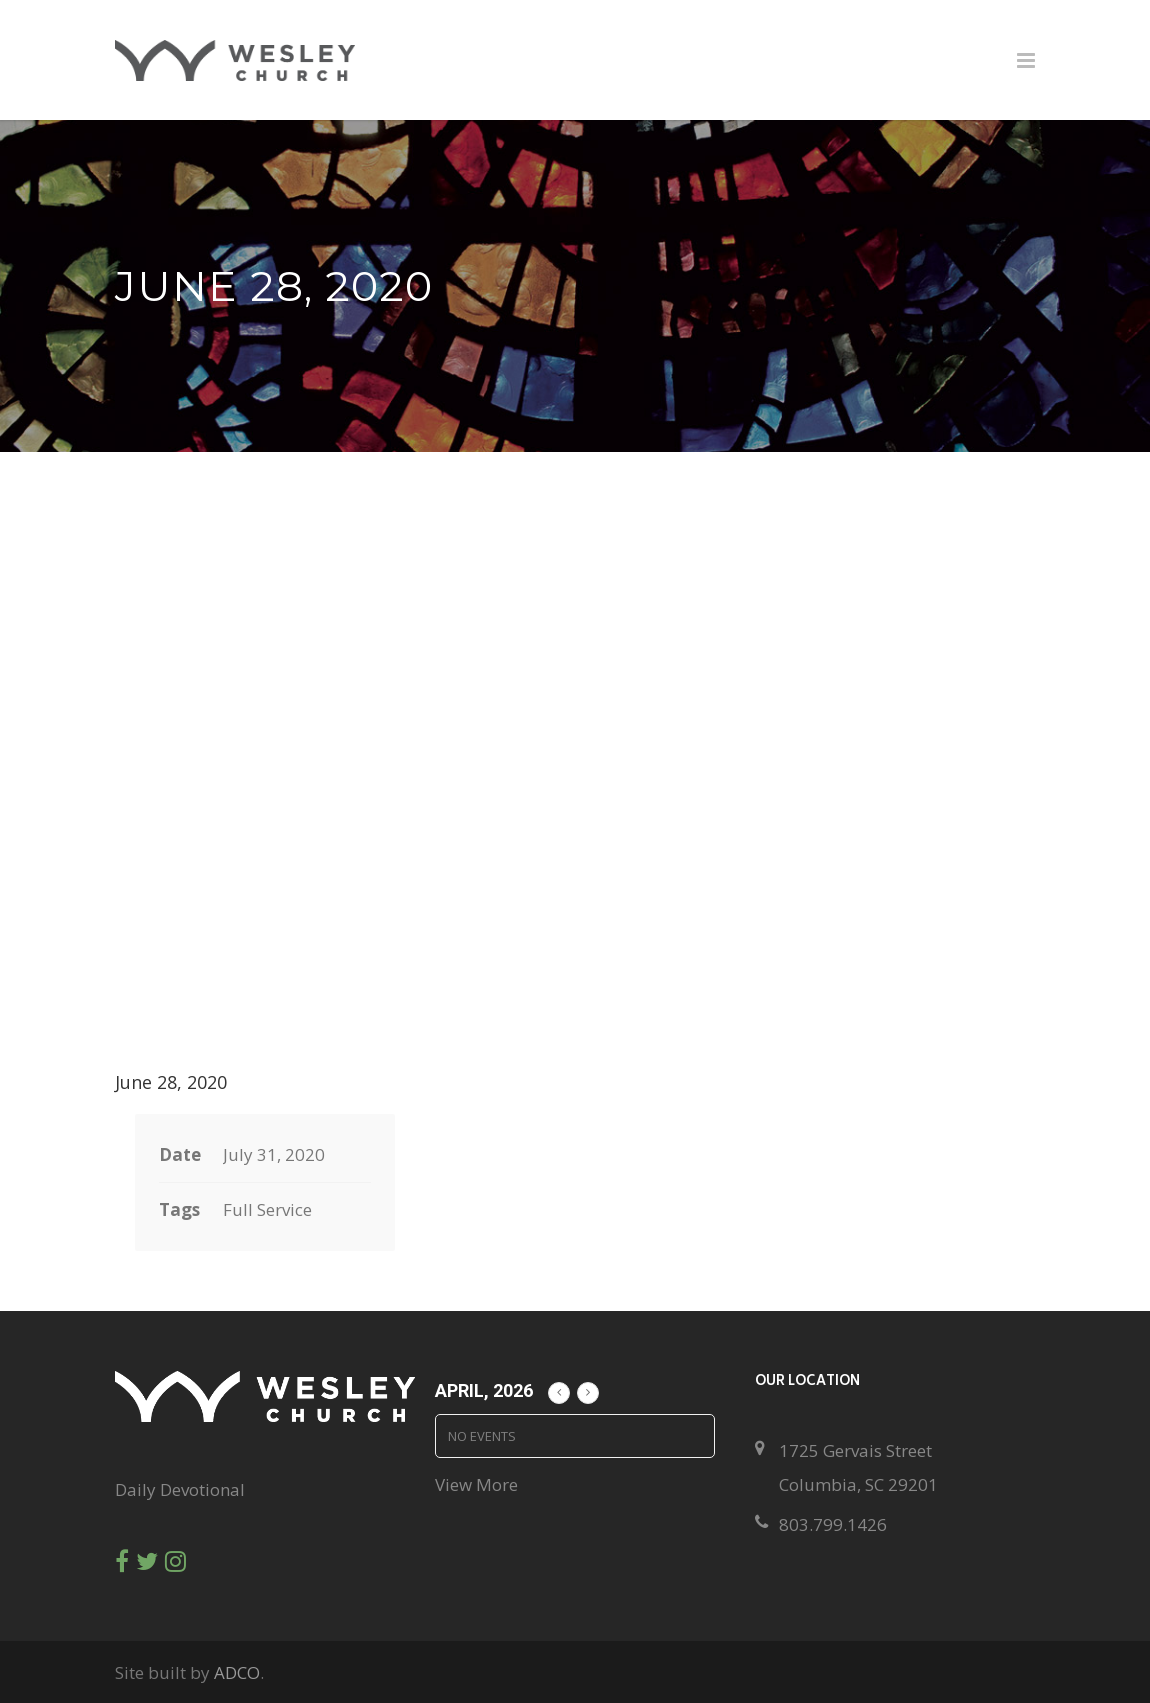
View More (476, 1484)
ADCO (237, 1672)
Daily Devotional (180, 1489)
